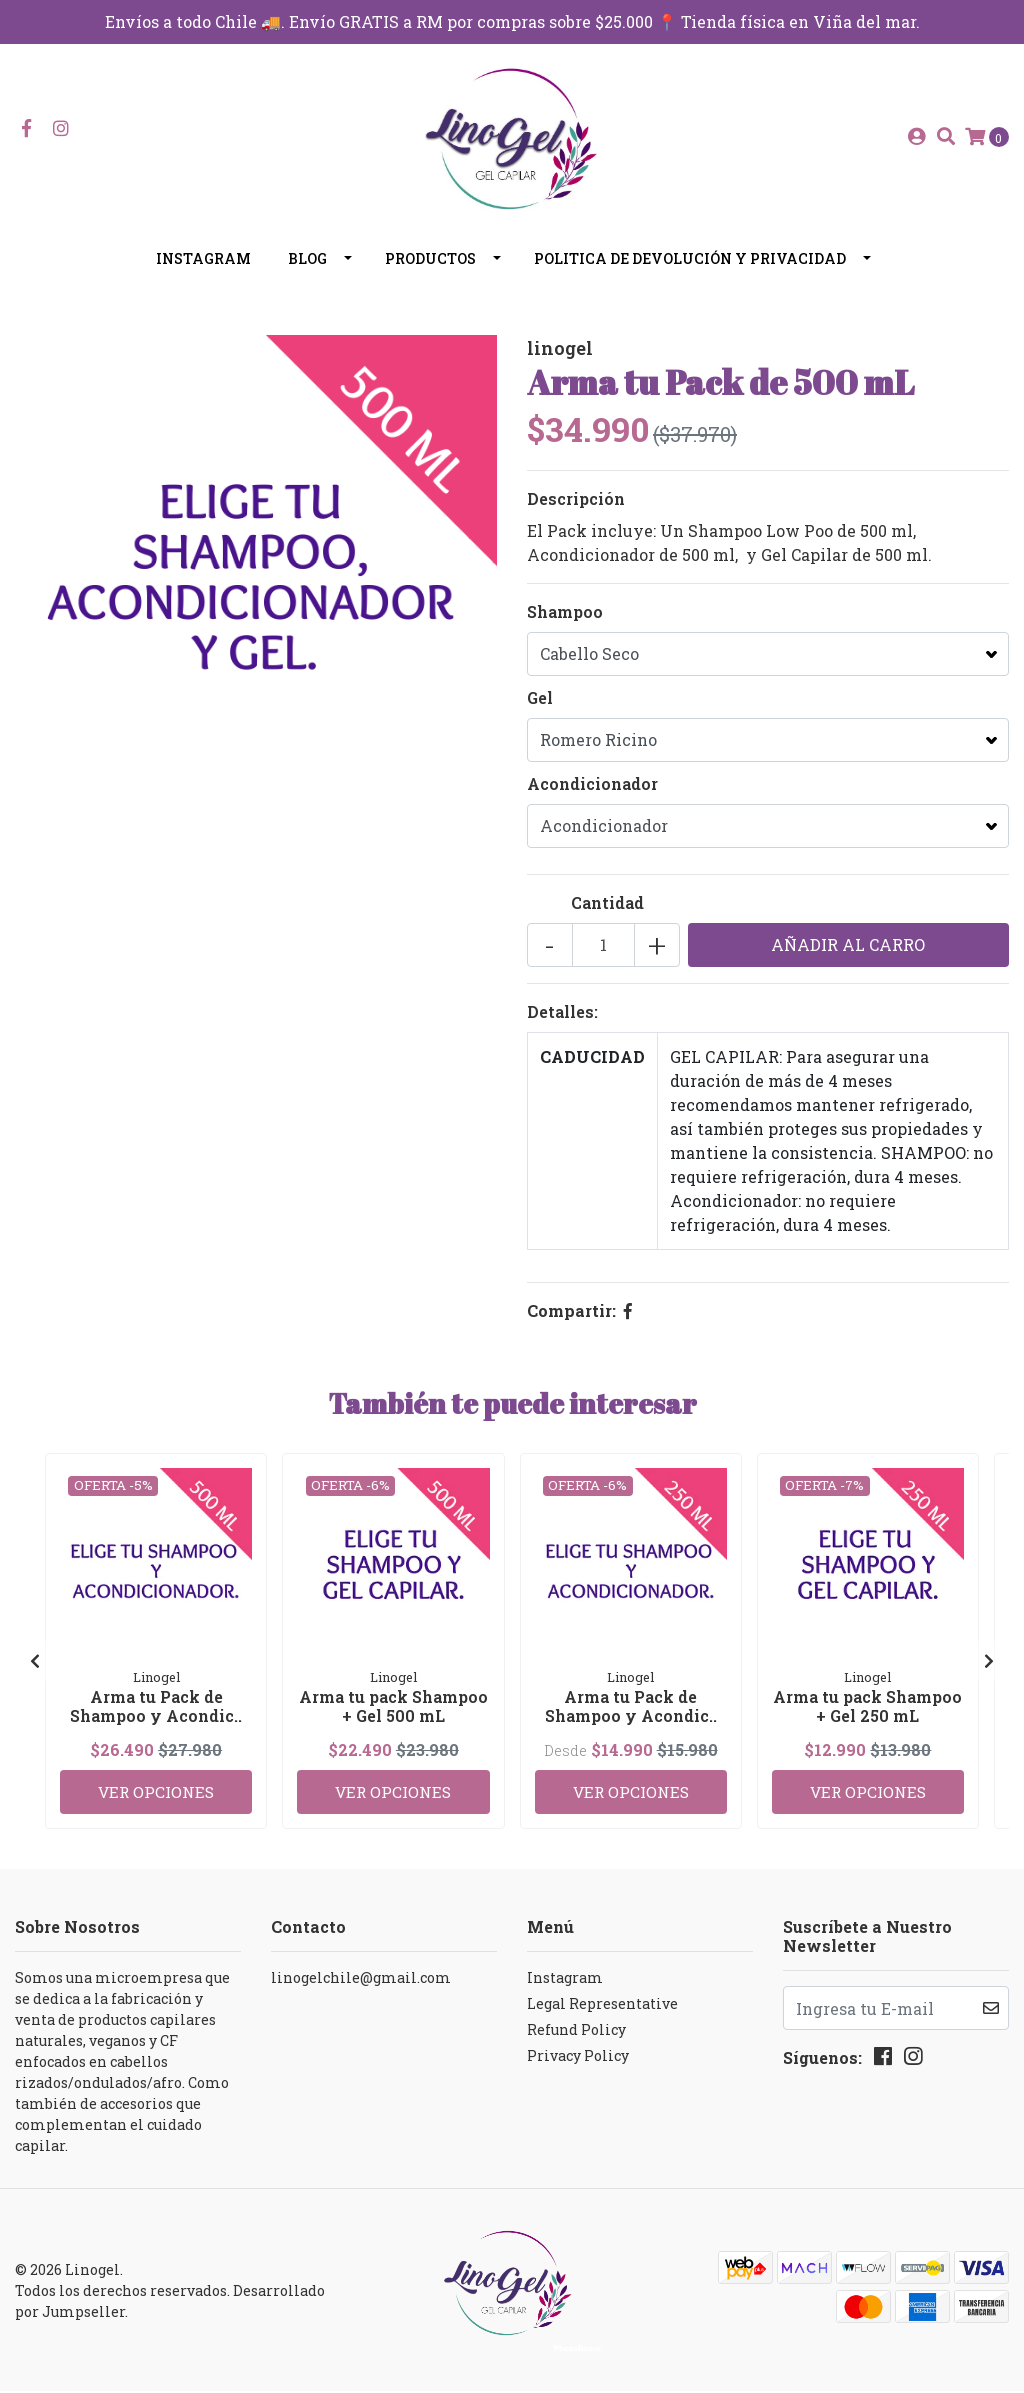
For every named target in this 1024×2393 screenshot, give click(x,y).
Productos (430, 270)
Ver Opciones (156, 1791)
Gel (540, 709)
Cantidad (607, 914)
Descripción (576, 510)
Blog (307, 270)
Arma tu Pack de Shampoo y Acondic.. (156, 1716)
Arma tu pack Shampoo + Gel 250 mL (867, 1716)
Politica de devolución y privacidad (690, 270)
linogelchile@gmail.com (361, 1979)
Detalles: (562, 1023)
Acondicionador (592, 795)
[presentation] (35, 1668)
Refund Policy (576, 2031)
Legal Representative (602, 2005)
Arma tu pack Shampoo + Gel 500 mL (393, 1716)
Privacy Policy (578, 2057)
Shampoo (565, 623)
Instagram (203, 270)
